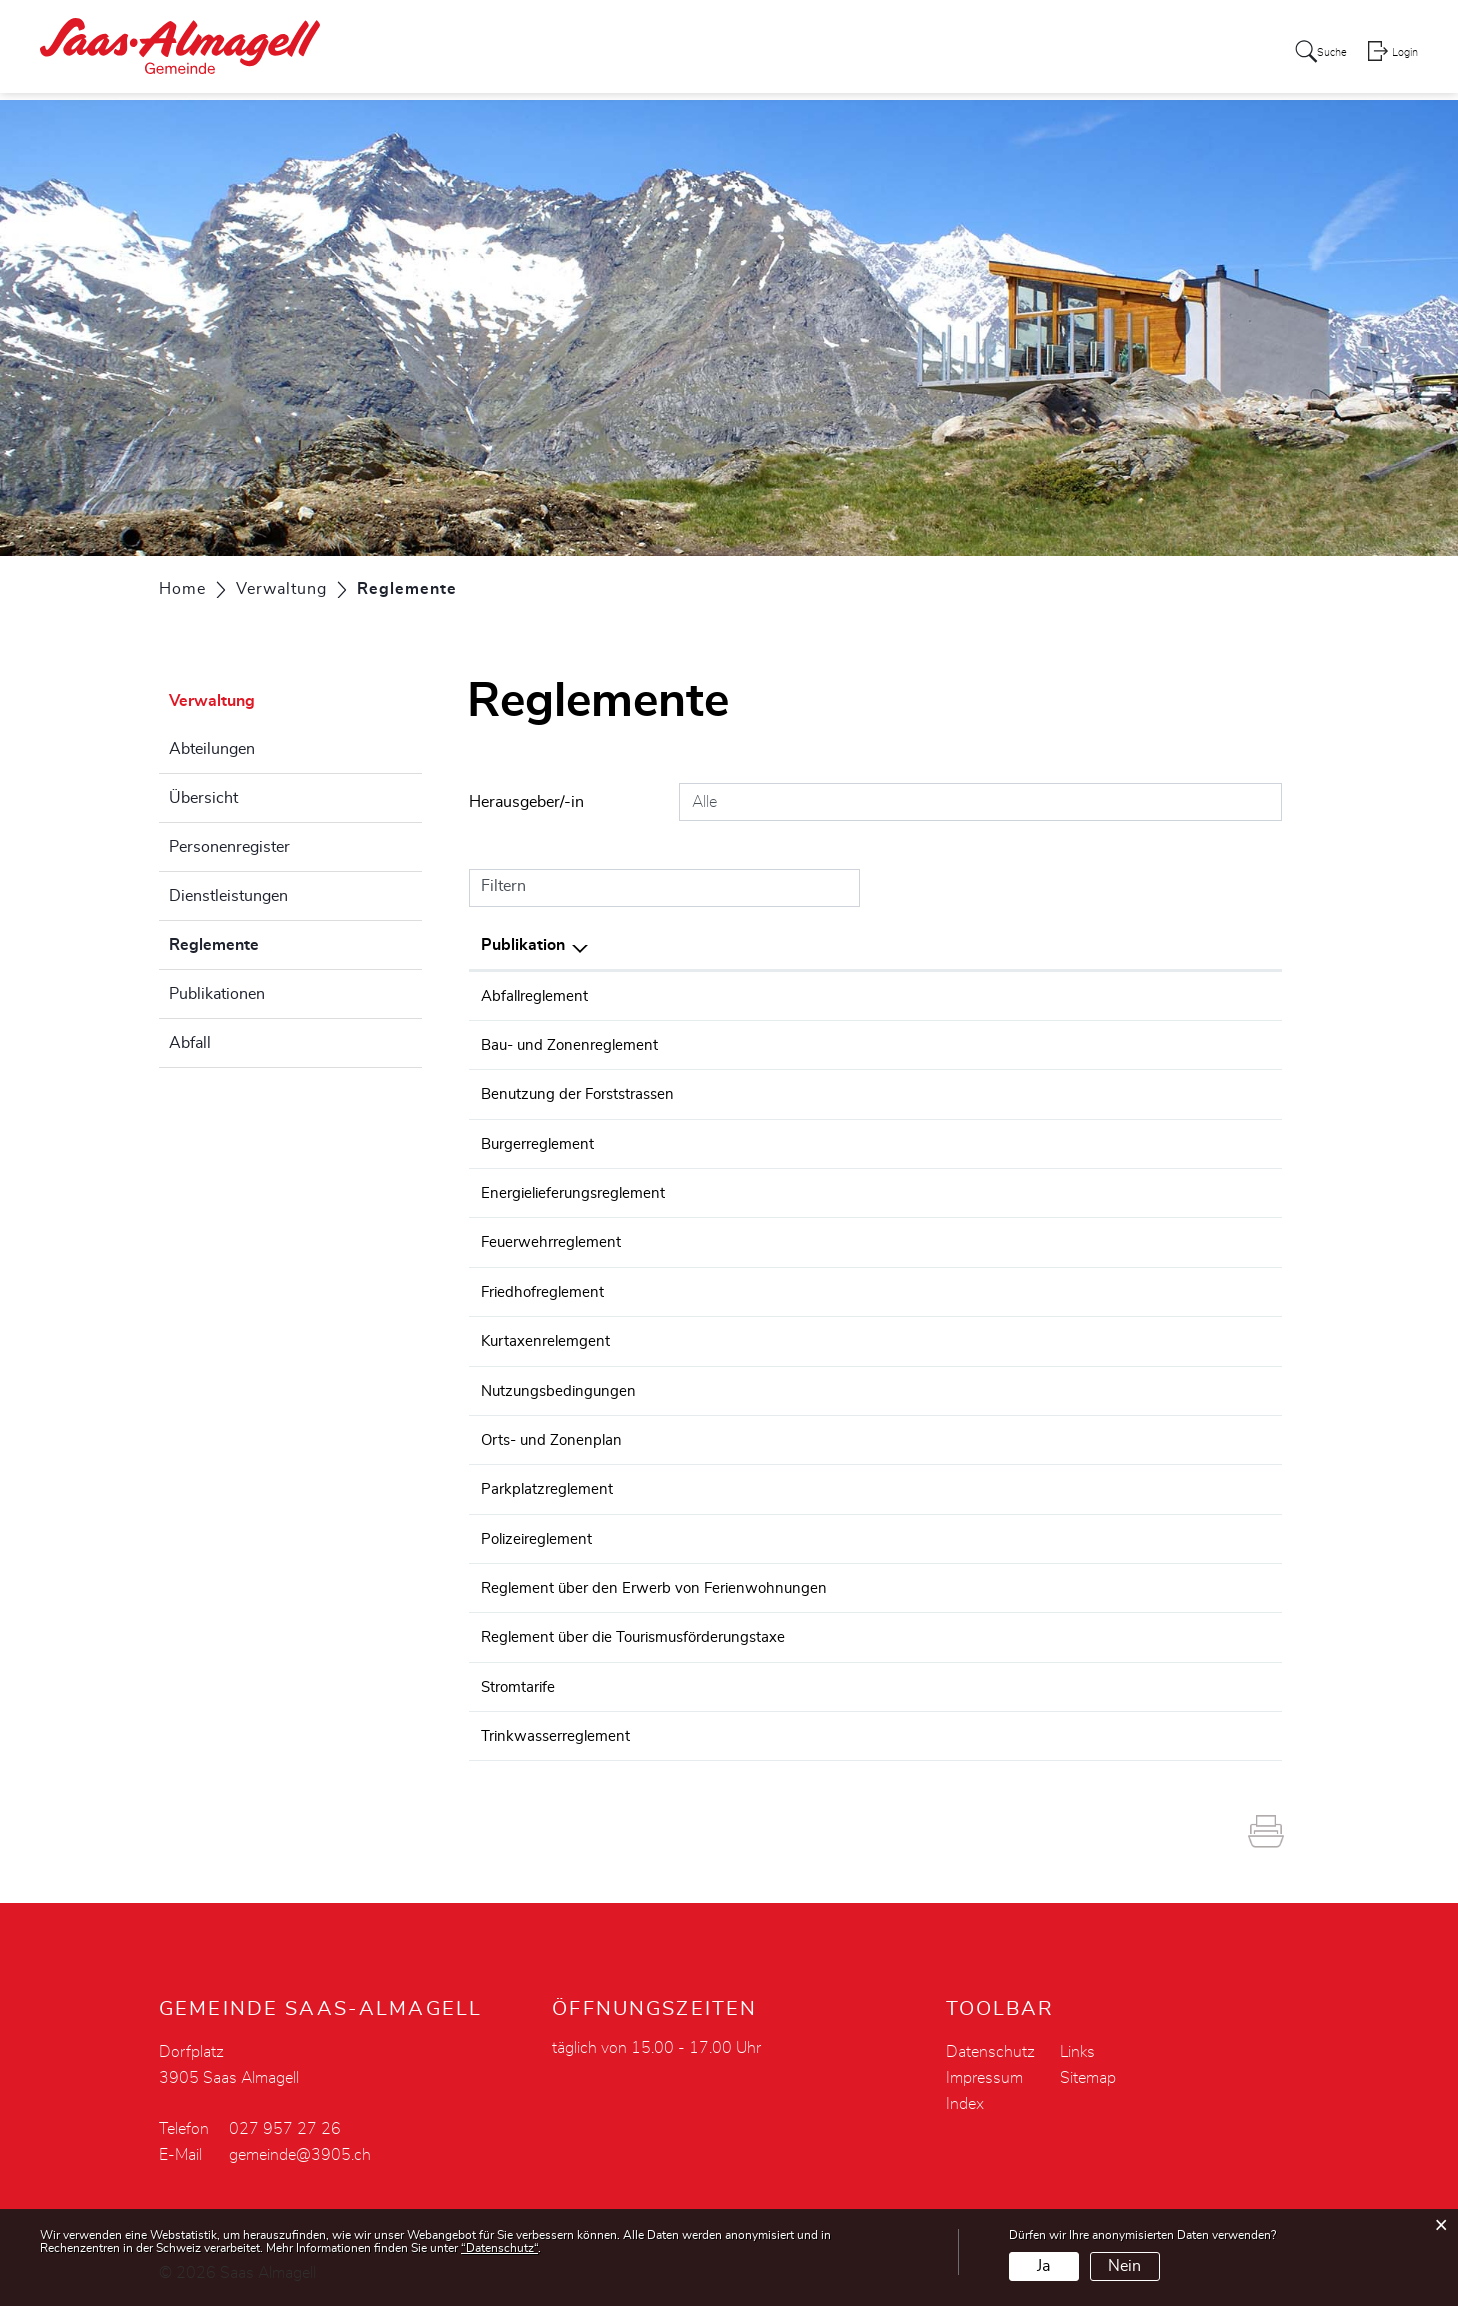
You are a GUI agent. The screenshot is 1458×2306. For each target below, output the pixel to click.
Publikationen (217, 994)
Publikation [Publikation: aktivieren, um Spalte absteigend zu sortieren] (523, 945)
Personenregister (229, 847)
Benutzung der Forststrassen (583, 1094)
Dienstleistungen (228, 896)
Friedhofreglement (546, 1290)
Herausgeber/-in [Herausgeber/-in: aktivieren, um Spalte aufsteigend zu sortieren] (1037, 945)
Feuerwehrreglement (554, 1241)
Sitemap (1088, 2073)
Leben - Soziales (943, 54)
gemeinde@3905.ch (300, 2150)
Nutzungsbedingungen (561, 1388)
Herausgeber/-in (526, 802)
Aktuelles (646, 54)
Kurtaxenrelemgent (548, 1339)
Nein (1124, 2266)
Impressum (984, 2073)
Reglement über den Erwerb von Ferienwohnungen (660, 1584)
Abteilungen (212, 749)
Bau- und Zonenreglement (573, 1045)
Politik (725, 54)
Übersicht (203, 798)
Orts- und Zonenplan (555, 1437)
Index (965, 2099)
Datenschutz (990, 2047)
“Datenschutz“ (499, 2248)
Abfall (190, 1043)
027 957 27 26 (285, 2124)
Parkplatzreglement (549, 1486)
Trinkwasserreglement (560, 1731)
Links (1077, 2047)
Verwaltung (814, 54)
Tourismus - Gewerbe (1111, 54)
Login (1404, 56)
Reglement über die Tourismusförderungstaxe (643, 1633)
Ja (1043, 2266)
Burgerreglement (541, 1143)
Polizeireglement (540, 1535)
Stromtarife (521, 1682)
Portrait (560, 54)
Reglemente (264, 942)
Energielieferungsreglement (578, 1192)
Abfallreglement (537, 996)
